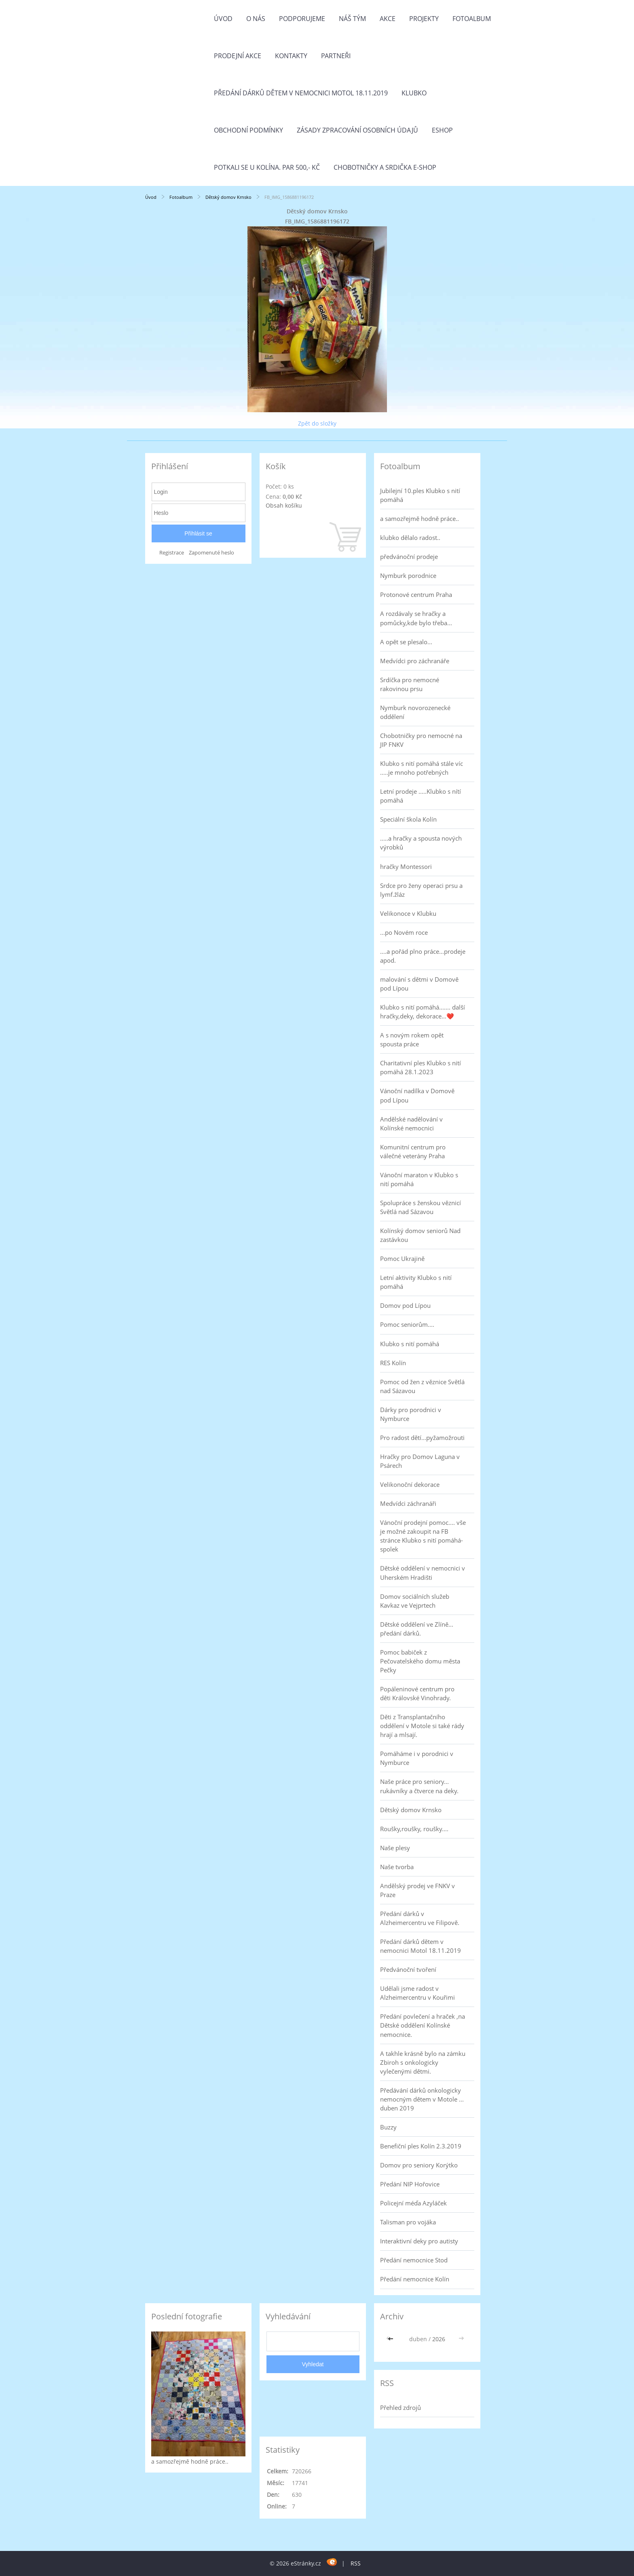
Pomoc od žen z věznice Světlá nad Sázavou (422, 1386)
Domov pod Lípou (405, 1305)
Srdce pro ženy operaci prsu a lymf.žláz (421, 889)
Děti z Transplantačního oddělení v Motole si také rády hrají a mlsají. (422, 1726)
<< (391, 2339)
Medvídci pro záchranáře (414, 661)
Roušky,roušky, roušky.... (414, 1829)
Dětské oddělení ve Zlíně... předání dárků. (416, 1628)
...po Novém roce (404, 932)
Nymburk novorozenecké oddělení (415, 712)
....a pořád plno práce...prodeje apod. (422, 955)
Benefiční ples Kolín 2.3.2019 (420, 2146)
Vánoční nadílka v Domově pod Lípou (417, 1095)
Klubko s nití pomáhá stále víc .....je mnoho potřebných (421, 767)
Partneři (336, 55)
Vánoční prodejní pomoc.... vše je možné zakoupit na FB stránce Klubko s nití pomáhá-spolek (423, 1535)
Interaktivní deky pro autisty (419, 2241)
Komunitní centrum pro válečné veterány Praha (413, 1151)
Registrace (171, 552)
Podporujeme (302, 18)
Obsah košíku (284, 505)
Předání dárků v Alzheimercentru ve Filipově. (419, 1918)
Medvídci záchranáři (408, 1503)
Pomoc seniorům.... (407, 1324)
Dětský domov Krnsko (228, 197)
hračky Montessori (406, 866)
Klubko (414, 93)
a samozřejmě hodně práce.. (419, 518)
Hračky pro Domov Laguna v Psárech (420, 1460)
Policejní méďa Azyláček (413, 2203)
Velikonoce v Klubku (408, 913)
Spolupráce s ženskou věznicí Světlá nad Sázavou (420, 1207)
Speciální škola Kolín (408, 819)
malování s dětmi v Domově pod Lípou (419, 983)
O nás (255, 18)
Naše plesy (395, 1848)
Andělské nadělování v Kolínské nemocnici (411, 1123)
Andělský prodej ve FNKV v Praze (417, 1890)
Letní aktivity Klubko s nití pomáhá (416, 1281)
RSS (356, 2563)
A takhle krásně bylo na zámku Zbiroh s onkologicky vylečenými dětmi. (422, 2062)
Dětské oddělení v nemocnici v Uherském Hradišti (422, 1572)
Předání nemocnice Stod (414, 2260)
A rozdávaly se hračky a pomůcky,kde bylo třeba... (416, 617)
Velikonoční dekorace (410, 1484)
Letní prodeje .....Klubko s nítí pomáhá (420, 795)
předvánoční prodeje (409, 556)
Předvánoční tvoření (408, 1969)
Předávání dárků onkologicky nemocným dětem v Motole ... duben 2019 (422, 2099)
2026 (438, 2339)
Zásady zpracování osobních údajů (357, 130)
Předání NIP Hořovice (410, 2184)
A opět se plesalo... (406, 642)
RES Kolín (393, 1363)
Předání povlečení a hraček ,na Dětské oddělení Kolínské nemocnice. (422, 2025)
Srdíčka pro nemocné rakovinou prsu (409, 684)
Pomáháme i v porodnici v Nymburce (416, 1758)
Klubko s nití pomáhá (409, 1344)
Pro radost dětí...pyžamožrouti (422, 1437)
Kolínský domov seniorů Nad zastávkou (420, 1235)
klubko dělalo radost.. (410, 537)
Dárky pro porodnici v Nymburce (410, 1414)
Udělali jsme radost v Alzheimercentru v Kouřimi (417, 1992)
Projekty (424, 18)
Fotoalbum (471, 18)
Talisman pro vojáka (408, 2222)
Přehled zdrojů (400, 2407)
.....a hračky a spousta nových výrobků (421, 842)
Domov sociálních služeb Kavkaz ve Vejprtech (414, 1600)
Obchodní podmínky (248, 130)
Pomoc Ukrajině (402, 1258)
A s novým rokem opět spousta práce (412, 1039)
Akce (387, 18)
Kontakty (291, 55)
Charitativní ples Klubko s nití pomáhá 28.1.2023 (420, 1067)
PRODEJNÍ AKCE (237, 55)
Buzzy (388, 2127)
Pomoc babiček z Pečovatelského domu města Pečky (420, 1661)
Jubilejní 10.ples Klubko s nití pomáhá (420, 495)
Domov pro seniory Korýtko (419, 2165)
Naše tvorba (397, 1867)
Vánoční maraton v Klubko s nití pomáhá (419, 1179)
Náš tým (352, 18)
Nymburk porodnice (408, 575)
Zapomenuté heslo (211, 552)
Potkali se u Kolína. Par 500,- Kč (267, 167)
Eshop (442, 130)
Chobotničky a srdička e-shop (385, 167)
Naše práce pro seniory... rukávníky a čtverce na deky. (419, 1785)
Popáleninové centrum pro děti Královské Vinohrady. (417, 1693)
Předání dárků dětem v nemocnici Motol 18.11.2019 (301, 93)
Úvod (223, 18)
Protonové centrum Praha (416, 594)
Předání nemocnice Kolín (414, 2279)
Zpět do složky (317, 423)
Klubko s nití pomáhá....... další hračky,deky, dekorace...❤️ (422, 1011)
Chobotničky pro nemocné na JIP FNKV (421, 739)
